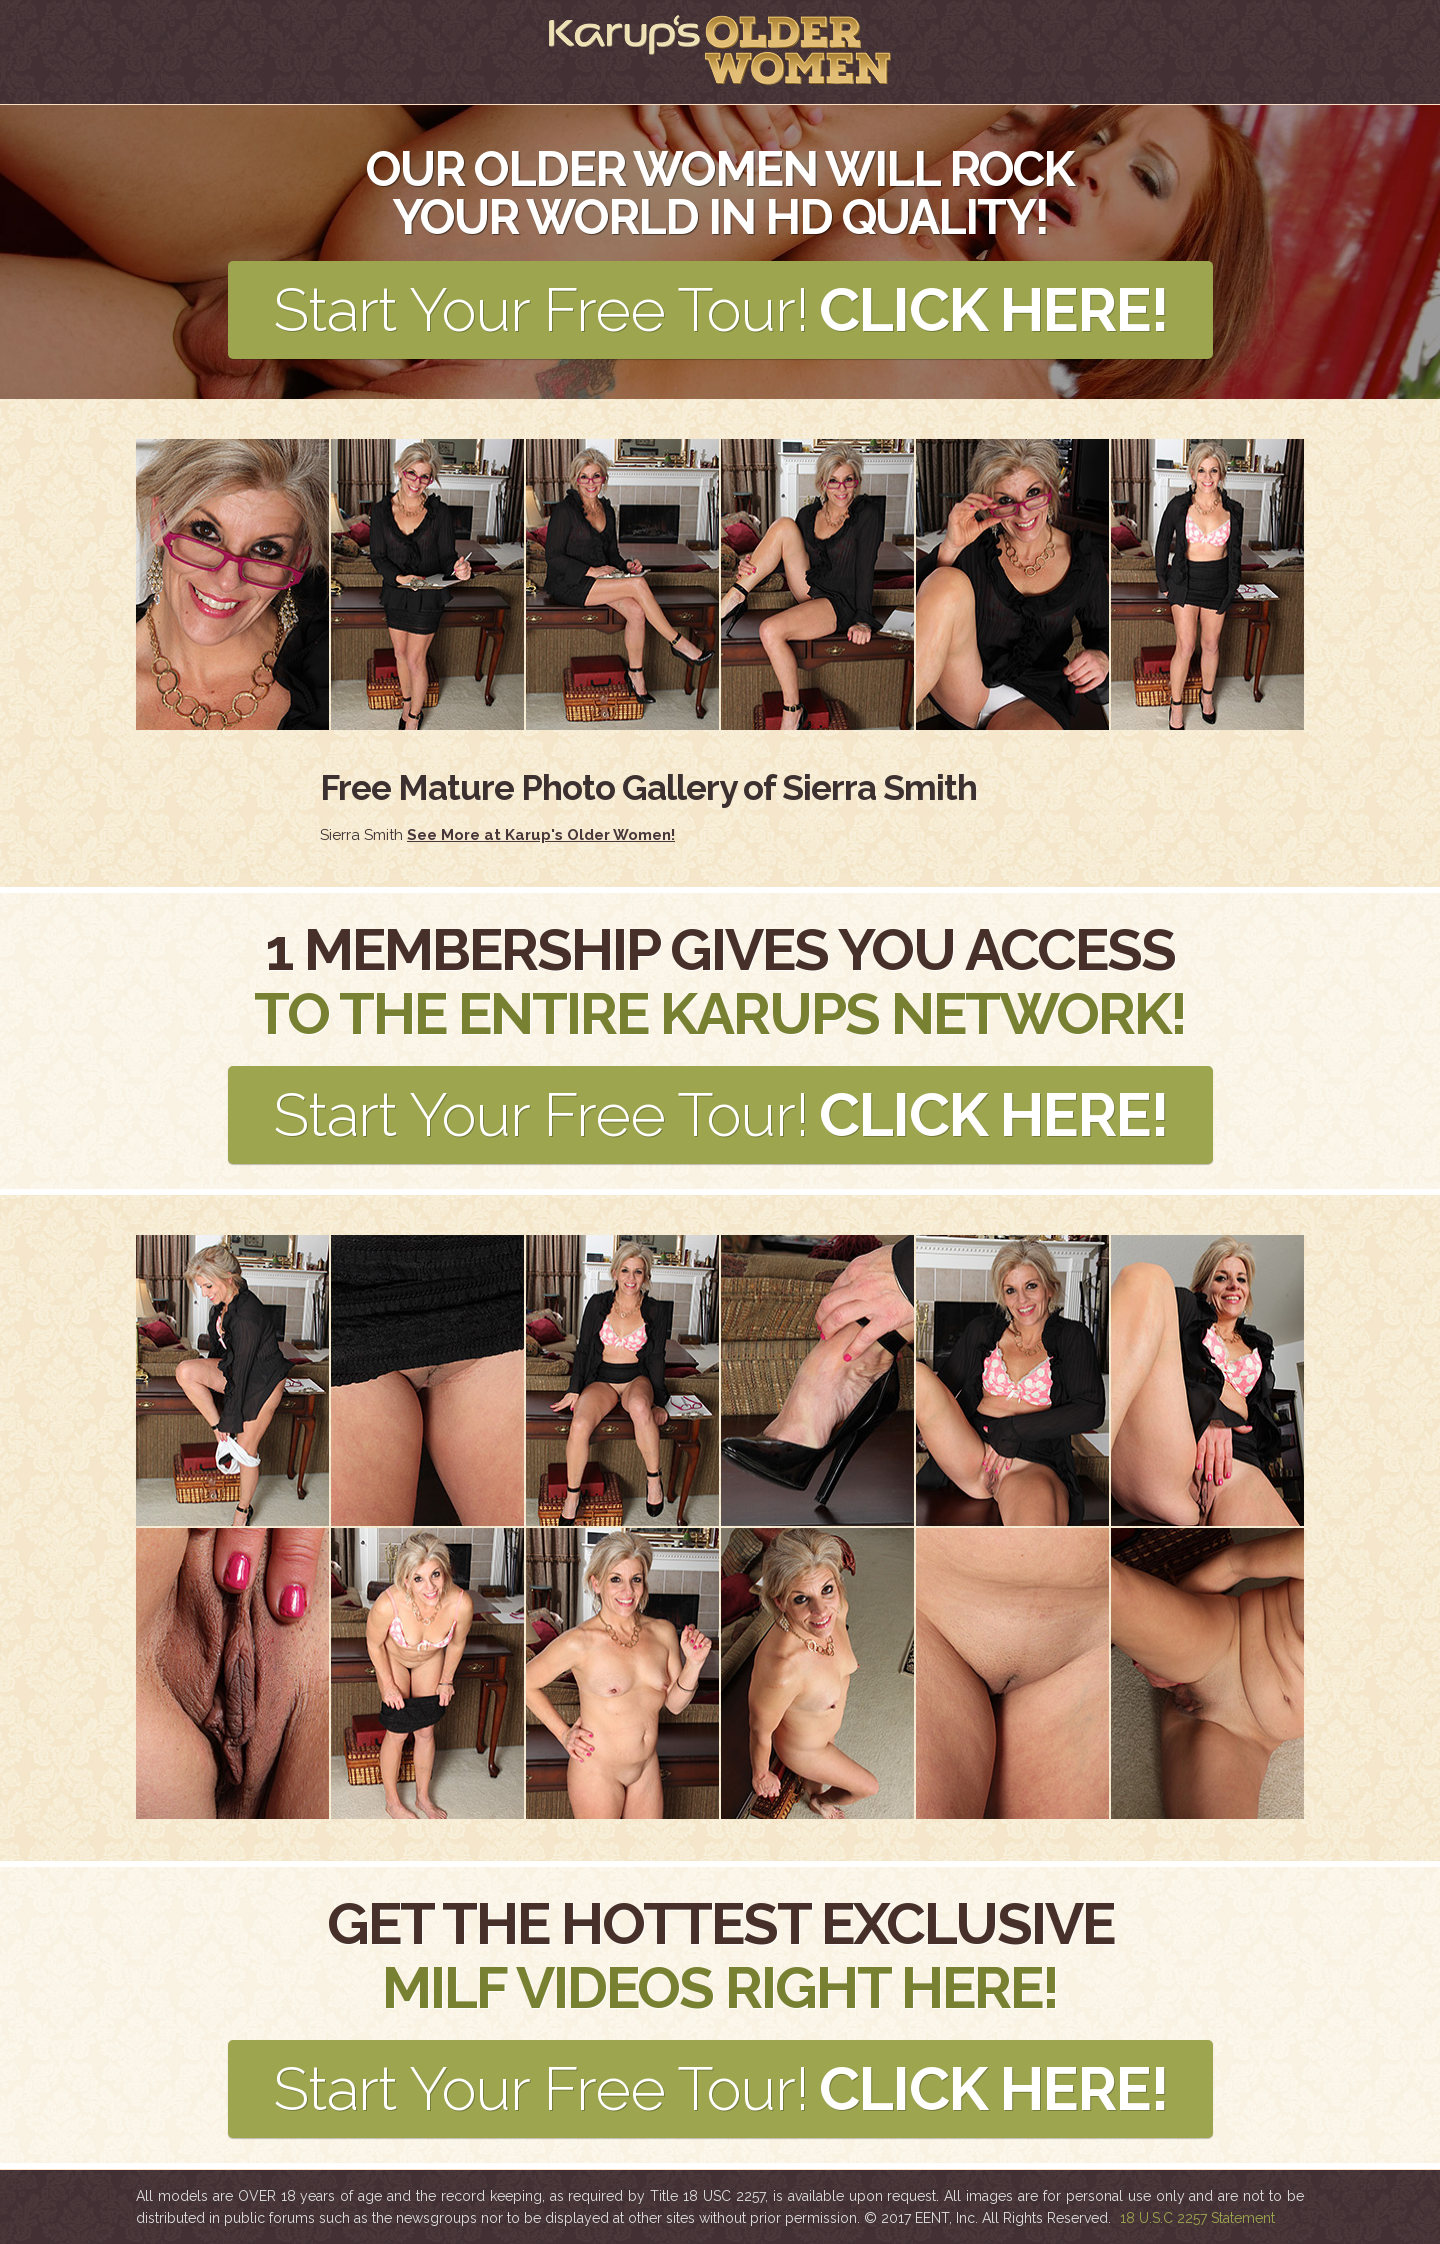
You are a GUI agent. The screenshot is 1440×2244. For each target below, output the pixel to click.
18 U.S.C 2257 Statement (1197, 2218)
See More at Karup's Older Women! (541, 835)
